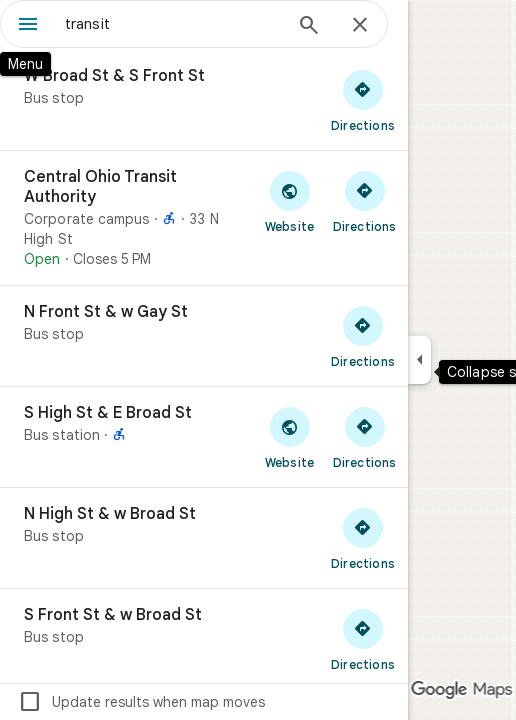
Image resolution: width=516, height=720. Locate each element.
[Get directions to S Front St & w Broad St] (363, 639)
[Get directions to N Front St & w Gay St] (363, 336)
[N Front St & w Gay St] (204, 336)
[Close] (360, 26)
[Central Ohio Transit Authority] (204, 218)
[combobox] (173, 24)
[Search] (309, 27)
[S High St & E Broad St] (204, 437)
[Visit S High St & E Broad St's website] (289, 437)
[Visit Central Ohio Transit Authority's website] (289, 201)
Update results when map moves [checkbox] (141, 702)
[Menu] (28, 26)
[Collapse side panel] (419, 360)
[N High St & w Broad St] (204, 538)
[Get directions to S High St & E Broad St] (364, 437)
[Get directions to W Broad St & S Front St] (363, 100)
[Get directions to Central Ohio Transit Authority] (364, 201)
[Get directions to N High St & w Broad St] (363, 538)
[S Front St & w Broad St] (204, 639)
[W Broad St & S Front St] (204, 100)
